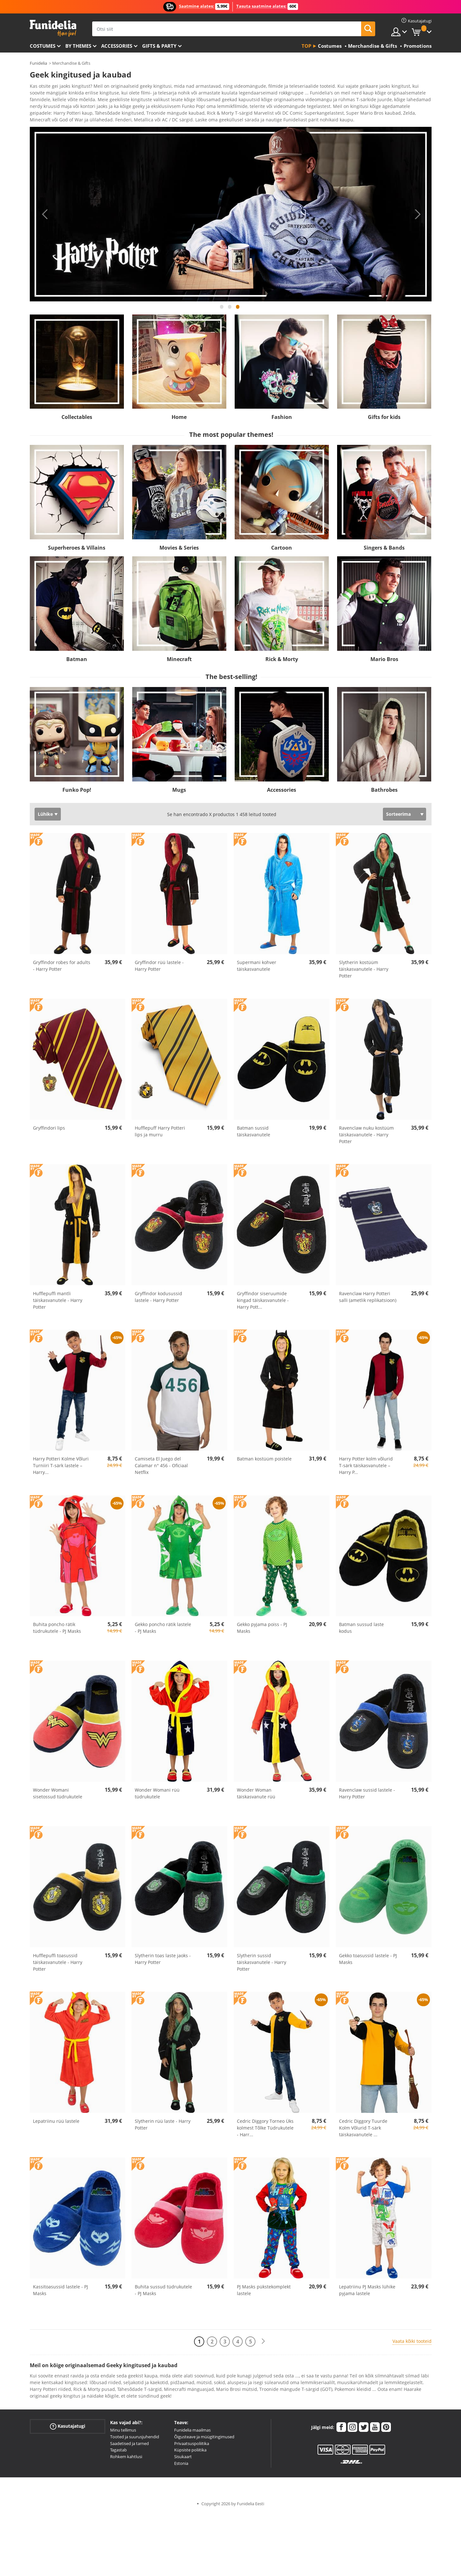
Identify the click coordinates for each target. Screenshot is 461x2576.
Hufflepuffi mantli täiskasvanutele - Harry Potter (57, 1302)
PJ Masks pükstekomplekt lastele (264, 2292)
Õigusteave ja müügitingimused (204, 2439)
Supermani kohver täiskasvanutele (256, 967)
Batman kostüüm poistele (264, 1461)
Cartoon (281, 549)
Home (179, 419)
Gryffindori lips (49, 1130)
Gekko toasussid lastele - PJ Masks (368, 1961)
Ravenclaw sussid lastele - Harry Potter (367, 1795)
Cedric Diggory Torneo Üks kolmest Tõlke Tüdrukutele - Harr (265, 2130)
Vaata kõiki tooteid (412, 2343)
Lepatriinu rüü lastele (56, 2123)
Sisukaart (183, 2459)
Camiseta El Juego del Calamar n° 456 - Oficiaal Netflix (161, 1467)
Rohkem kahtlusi (126, 2459)
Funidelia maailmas (192, 2432)
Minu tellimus (123, 2432)
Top (306, 46)
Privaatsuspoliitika (191, 2446)
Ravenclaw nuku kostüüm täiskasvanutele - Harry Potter (366, 1137)
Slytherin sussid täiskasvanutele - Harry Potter (261, 1964)
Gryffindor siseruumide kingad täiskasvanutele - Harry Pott (263, 1302)
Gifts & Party (159, 46)
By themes (78, 46)
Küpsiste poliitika (190, 2452)
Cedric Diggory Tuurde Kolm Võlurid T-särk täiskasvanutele (363, 2130)
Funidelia (38, 63)
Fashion (281, 419)
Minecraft (179, 661)
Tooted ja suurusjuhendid (134, 2439)
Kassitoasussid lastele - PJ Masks (60, 2292)
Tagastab (118, 2452)
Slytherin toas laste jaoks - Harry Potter (163, 1961)
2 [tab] (230, 312)
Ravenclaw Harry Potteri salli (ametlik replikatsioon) (367, 1299)
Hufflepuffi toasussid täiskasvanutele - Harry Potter (57, 1964)
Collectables (76, 419)
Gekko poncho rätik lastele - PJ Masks (163, 1629)
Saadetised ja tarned (129, 2446)
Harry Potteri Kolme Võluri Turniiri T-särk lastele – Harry (61, 1467)
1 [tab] (222, 312)
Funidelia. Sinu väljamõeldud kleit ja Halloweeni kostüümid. (53, 28)
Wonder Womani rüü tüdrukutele (157, 1795)
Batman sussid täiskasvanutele (253, 1133)
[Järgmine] (263, 2343)
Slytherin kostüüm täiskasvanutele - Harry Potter (363, 971)
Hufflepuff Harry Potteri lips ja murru (160, 1133)
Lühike (45, 816)
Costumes (42, 46)
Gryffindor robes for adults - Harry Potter (61, 967)
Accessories (116, 46)
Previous (44, 216)
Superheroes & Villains (76, 549)
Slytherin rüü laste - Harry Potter (162, 2126)
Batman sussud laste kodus (361, 1629)
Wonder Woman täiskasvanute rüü (256, 1795)
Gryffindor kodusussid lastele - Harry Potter (158, 1299)
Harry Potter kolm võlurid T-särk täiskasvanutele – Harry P (366, 1467)
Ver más (44, 121)
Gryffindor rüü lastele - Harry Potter (159, 967)
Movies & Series (179, 549)
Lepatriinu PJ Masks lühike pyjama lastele (367, 2292)
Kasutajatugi (67, 2428)
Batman (76, 661)
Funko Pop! (76, 792)
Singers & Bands (384, 549)
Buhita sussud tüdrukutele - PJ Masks (163, 2292)
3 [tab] (238, 312)
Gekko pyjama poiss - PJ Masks (262, 1629)
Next (417, 216)
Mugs (179, 792)
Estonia (181, 2465)
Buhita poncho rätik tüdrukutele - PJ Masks (57, 1629)
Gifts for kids (384, 419)
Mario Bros (384, 661)
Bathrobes (384, 792)
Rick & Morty (281, 661)
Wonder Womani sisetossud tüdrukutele (57, 1795)
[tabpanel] (231, 216)
